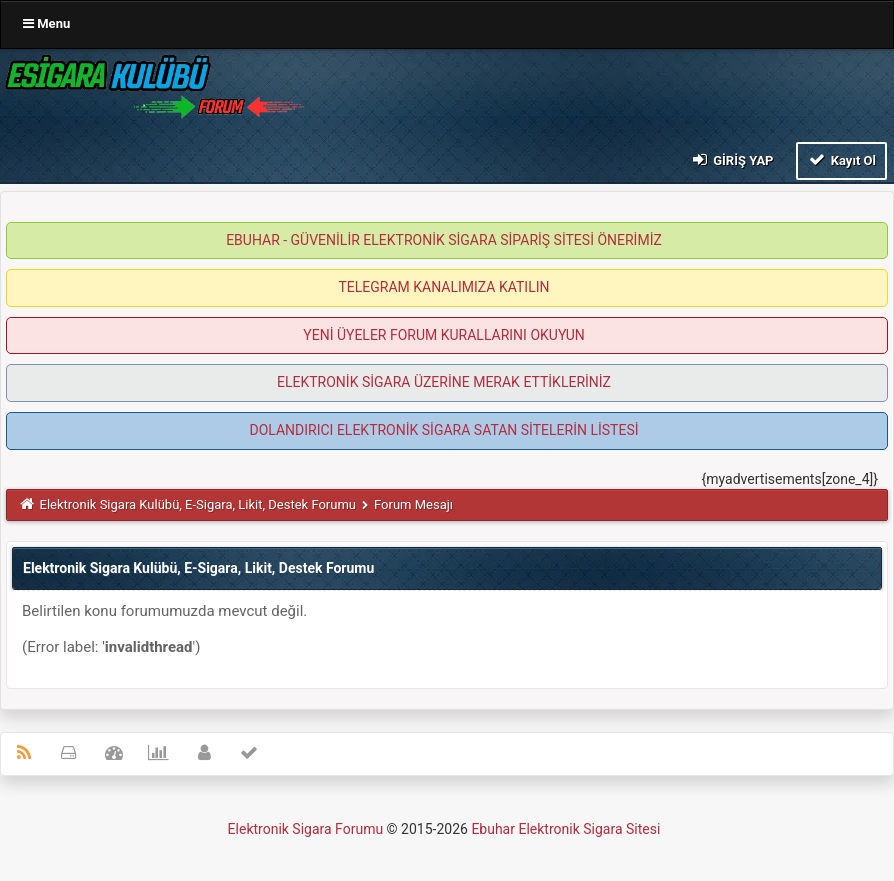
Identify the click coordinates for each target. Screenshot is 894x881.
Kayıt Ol (841, 159)
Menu (46, 23)
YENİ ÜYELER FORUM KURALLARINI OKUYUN (443, 335)
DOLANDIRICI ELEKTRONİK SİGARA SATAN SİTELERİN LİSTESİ (443, 430)
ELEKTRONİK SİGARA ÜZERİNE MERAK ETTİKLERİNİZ (444, 382)
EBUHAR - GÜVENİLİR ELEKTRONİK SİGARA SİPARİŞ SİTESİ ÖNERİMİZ (444, 240)
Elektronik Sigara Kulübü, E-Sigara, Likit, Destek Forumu (198, 504)
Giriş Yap (731, 159)
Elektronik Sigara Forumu (306, 829)
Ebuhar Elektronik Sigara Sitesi (565, 829)
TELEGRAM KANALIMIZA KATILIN (444, 287)
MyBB (665, 833)
